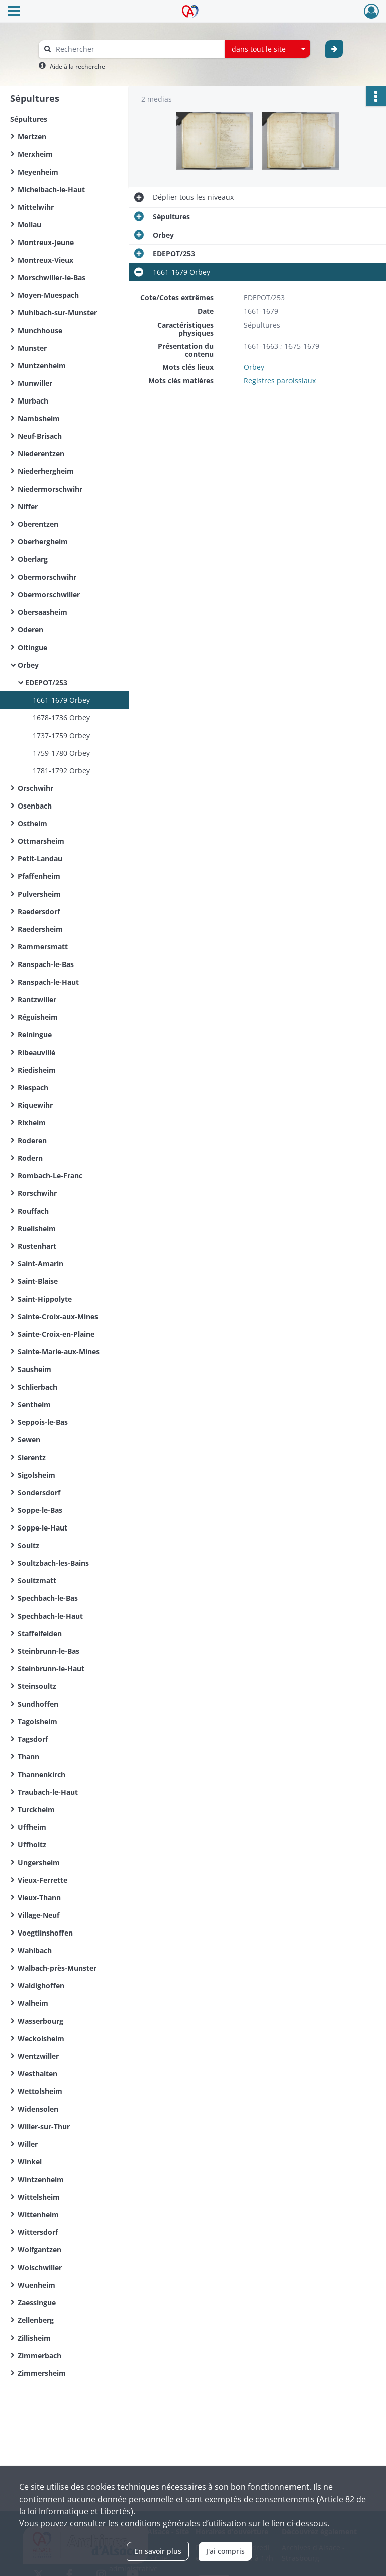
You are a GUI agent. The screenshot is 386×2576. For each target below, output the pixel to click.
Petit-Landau (40, 858)
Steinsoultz (37, 1686)
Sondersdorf (39, 1492)
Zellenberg (36, 2320)
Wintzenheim (41, 2179)
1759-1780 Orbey (61, 753)
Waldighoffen (41, 1985)
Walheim (33, 2003)
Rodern (30, 1158)
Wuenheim (36, 2285)
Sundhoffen (38, 1704)
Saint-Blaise (38, 1281)
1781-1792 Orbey (61, 770)
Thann (28, 1756)
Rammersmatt (43, 946)
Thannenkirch (41, 1774)
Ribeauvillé (36, 1052)
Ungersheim (39, 1862)
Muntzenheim (42, 365)
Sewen (29, 1439)
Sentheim (34, 1404)
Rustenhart (37, 1246)
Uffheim (32, 1827)
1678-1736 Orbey (61, 717)
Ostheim (32, 823)
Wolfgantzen (39, 2250)
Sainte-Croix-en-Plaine (56, 1334)
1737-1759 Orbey (61, 735)
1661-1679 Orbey (61, 700)
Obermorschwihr (47, 577)
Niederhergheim (46, 471)
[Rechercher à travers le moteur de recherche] (137, 49)
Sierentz (32, 1457)
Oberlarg (33, 559)
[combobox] (267, 49)
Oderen (30, 629)
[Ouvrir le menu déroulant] (14, 12)
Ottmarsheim (41, 841)
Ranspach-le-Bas (46, 964)
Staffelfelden (40, 1633)
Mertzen (32, 136)
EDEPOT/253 (46, 682)
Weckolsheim (41, 2038)
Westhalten (37, 2073)
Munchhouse (40, 330)
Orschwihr (35, 788)
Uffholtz (32, 1844)
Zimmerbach (39, 2355)
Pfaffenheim (39, 876)
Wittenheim (38, 2214)
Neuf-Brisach (40, 436)
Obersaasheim (42, 612)
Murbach (33, 401)
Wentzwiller (38, 2056)
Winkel (30, 2161)
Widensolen (38, 2109)
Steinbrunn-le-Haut (51, 1668)
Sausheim (34, 1369)
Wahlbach (35, 1950)
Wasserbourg (40, 2021)
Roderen (32, 1140)
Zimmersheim (42, 2373)
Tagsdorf (33, 1739)
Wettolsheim (40, 2091)
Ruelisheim (37, 1228)
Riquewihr (35, 1105)
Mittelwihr (36, 207)
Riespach (33, 1087)
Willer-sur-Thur (44, 2126)
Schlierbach (37, 1387)
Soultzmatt (37, 1580)
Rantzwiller (37, 999)
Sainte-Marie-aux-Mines (59, 1351)
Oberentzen (38, 524)
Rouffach (33, 1211)
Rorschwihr (37, 1193)
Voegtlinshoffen (45, 1933)
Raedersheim (40, 929)
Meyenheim (38, 172)
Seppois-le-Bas (43, 1422)
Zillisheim (34, 2338)
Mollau (29, 224)
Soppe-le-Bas (40, 1510)
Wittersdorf (38, 2232)
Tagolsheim (37, 1721)
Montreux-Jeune (46, 242)
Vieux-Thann (39, 1897)
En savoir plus (157, 2551)
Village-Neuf (38, 1915)
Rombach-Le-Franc (50, 1175)
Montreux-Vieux (45, 260)
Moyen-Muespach (48, 295)
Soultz (28, 1545)
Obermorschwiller (49, 594)
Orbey (28, 665)
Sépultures (28, 119)
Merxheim (35, 154)
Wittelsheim (39, 2197)
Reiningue (35, 1034)
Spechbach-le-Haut (50, 1616)
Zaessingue (37, 2302)
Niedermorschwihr (50, 489)
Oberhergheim (43, 541)
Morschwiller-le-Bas (51, 277)
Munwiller (35, 383)
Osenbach (35, 806)
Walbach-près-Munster (57, 1968)
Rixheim (32, 1123)
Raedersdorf (39, 911)
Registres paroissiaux (280, 380)
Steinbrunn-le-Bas (48, 1651)
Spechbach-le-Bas (48, 1598)
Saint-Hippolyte (45, 1299)
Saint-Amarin (40, 1263)
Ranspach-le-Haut (48, 982)
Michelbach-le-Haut (51, 189)
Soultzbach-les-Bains (53, 1563)
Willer (28, 2144)
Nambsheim (39, 418)
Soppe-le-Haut (42, 1528)
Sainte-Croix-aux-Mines (58, 1316)
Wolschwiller (40, 2267)
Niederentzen (41, 453)
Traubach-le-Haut (48, 1792)
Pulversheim (39, 894)
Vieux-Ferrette (42, 1880)
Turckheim (36, 1809)
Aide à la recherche (77, 66)
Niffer (28, 506)
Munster (32, 348)
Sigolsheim (36, 1475)
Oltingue (32, 647)
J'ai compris (225, 2551)
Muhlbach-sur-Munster (57, 312)
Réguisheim (38, 1017)
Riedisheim (37, 1070)
